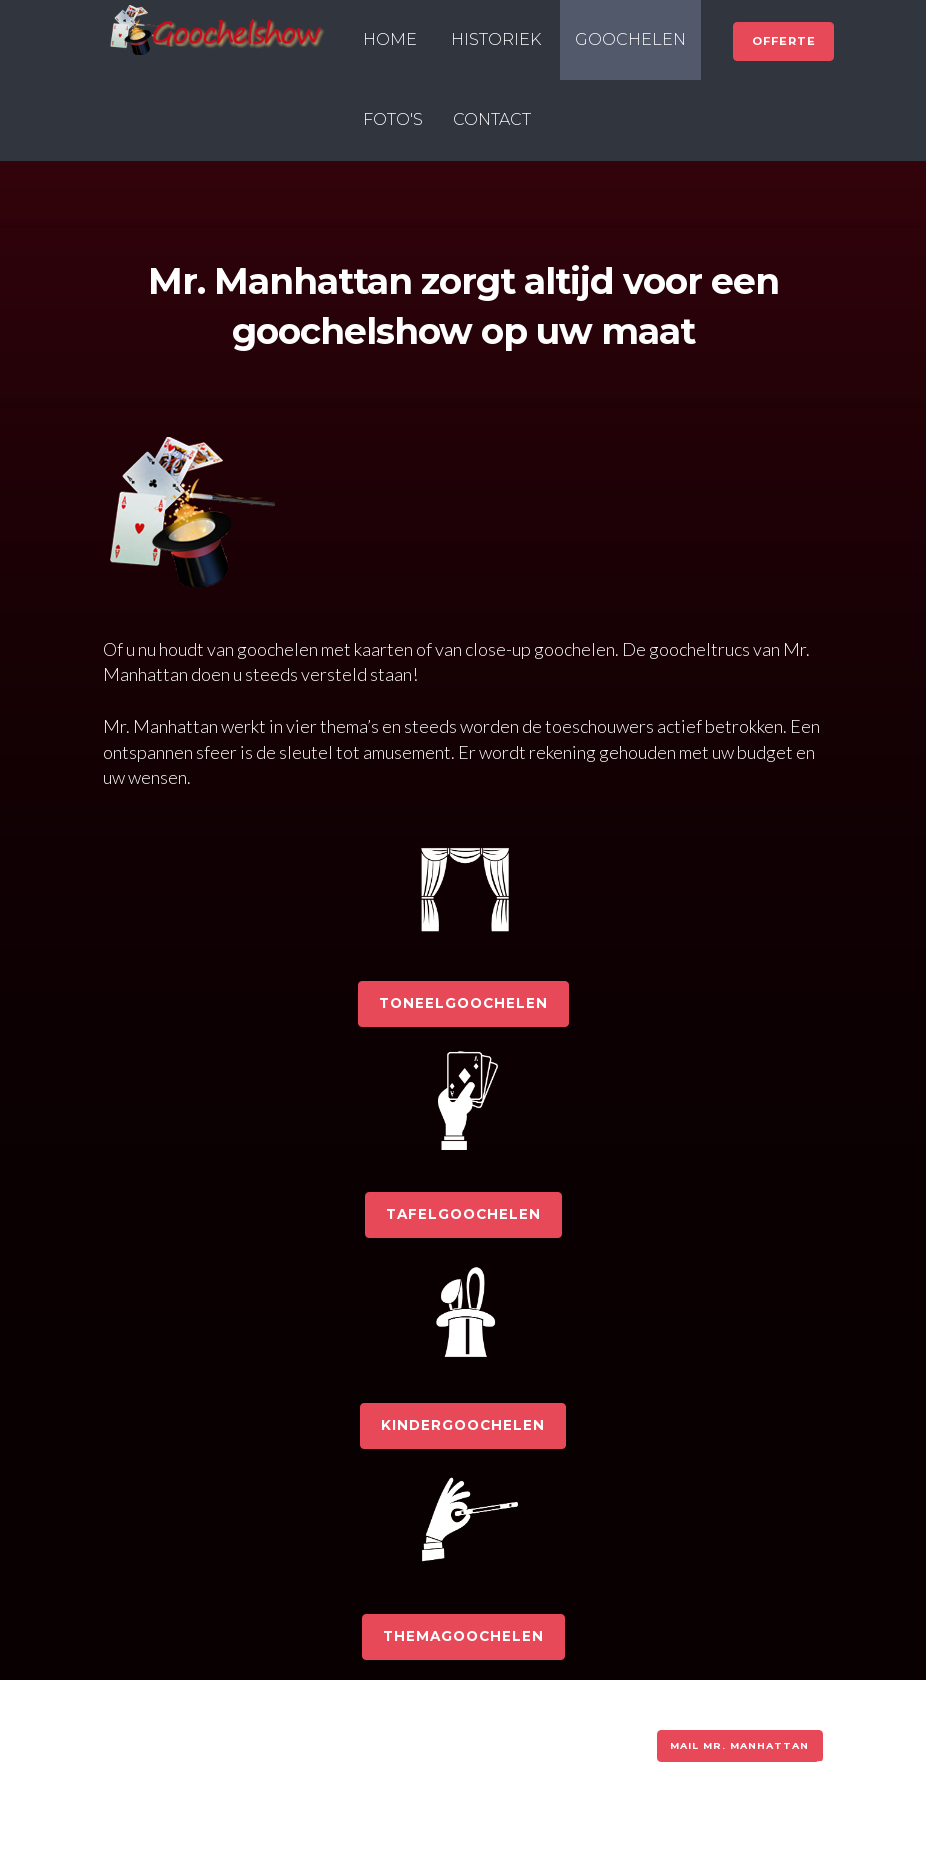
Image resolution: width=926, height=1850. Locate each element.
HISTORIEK (496, 39)
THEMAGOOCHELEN (463, 1636)
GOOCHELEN (630, 39)
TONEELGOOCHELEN (463, 1003)
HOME (390, 39)
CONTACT (492, 119)
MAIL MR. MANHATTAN (739, 1745)
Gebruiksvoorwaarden (294, 1742)
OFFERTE (784, 41)
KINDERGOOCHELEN (463, 1425)
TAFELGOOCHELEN (463, 1214)
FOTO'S (393, 119)
